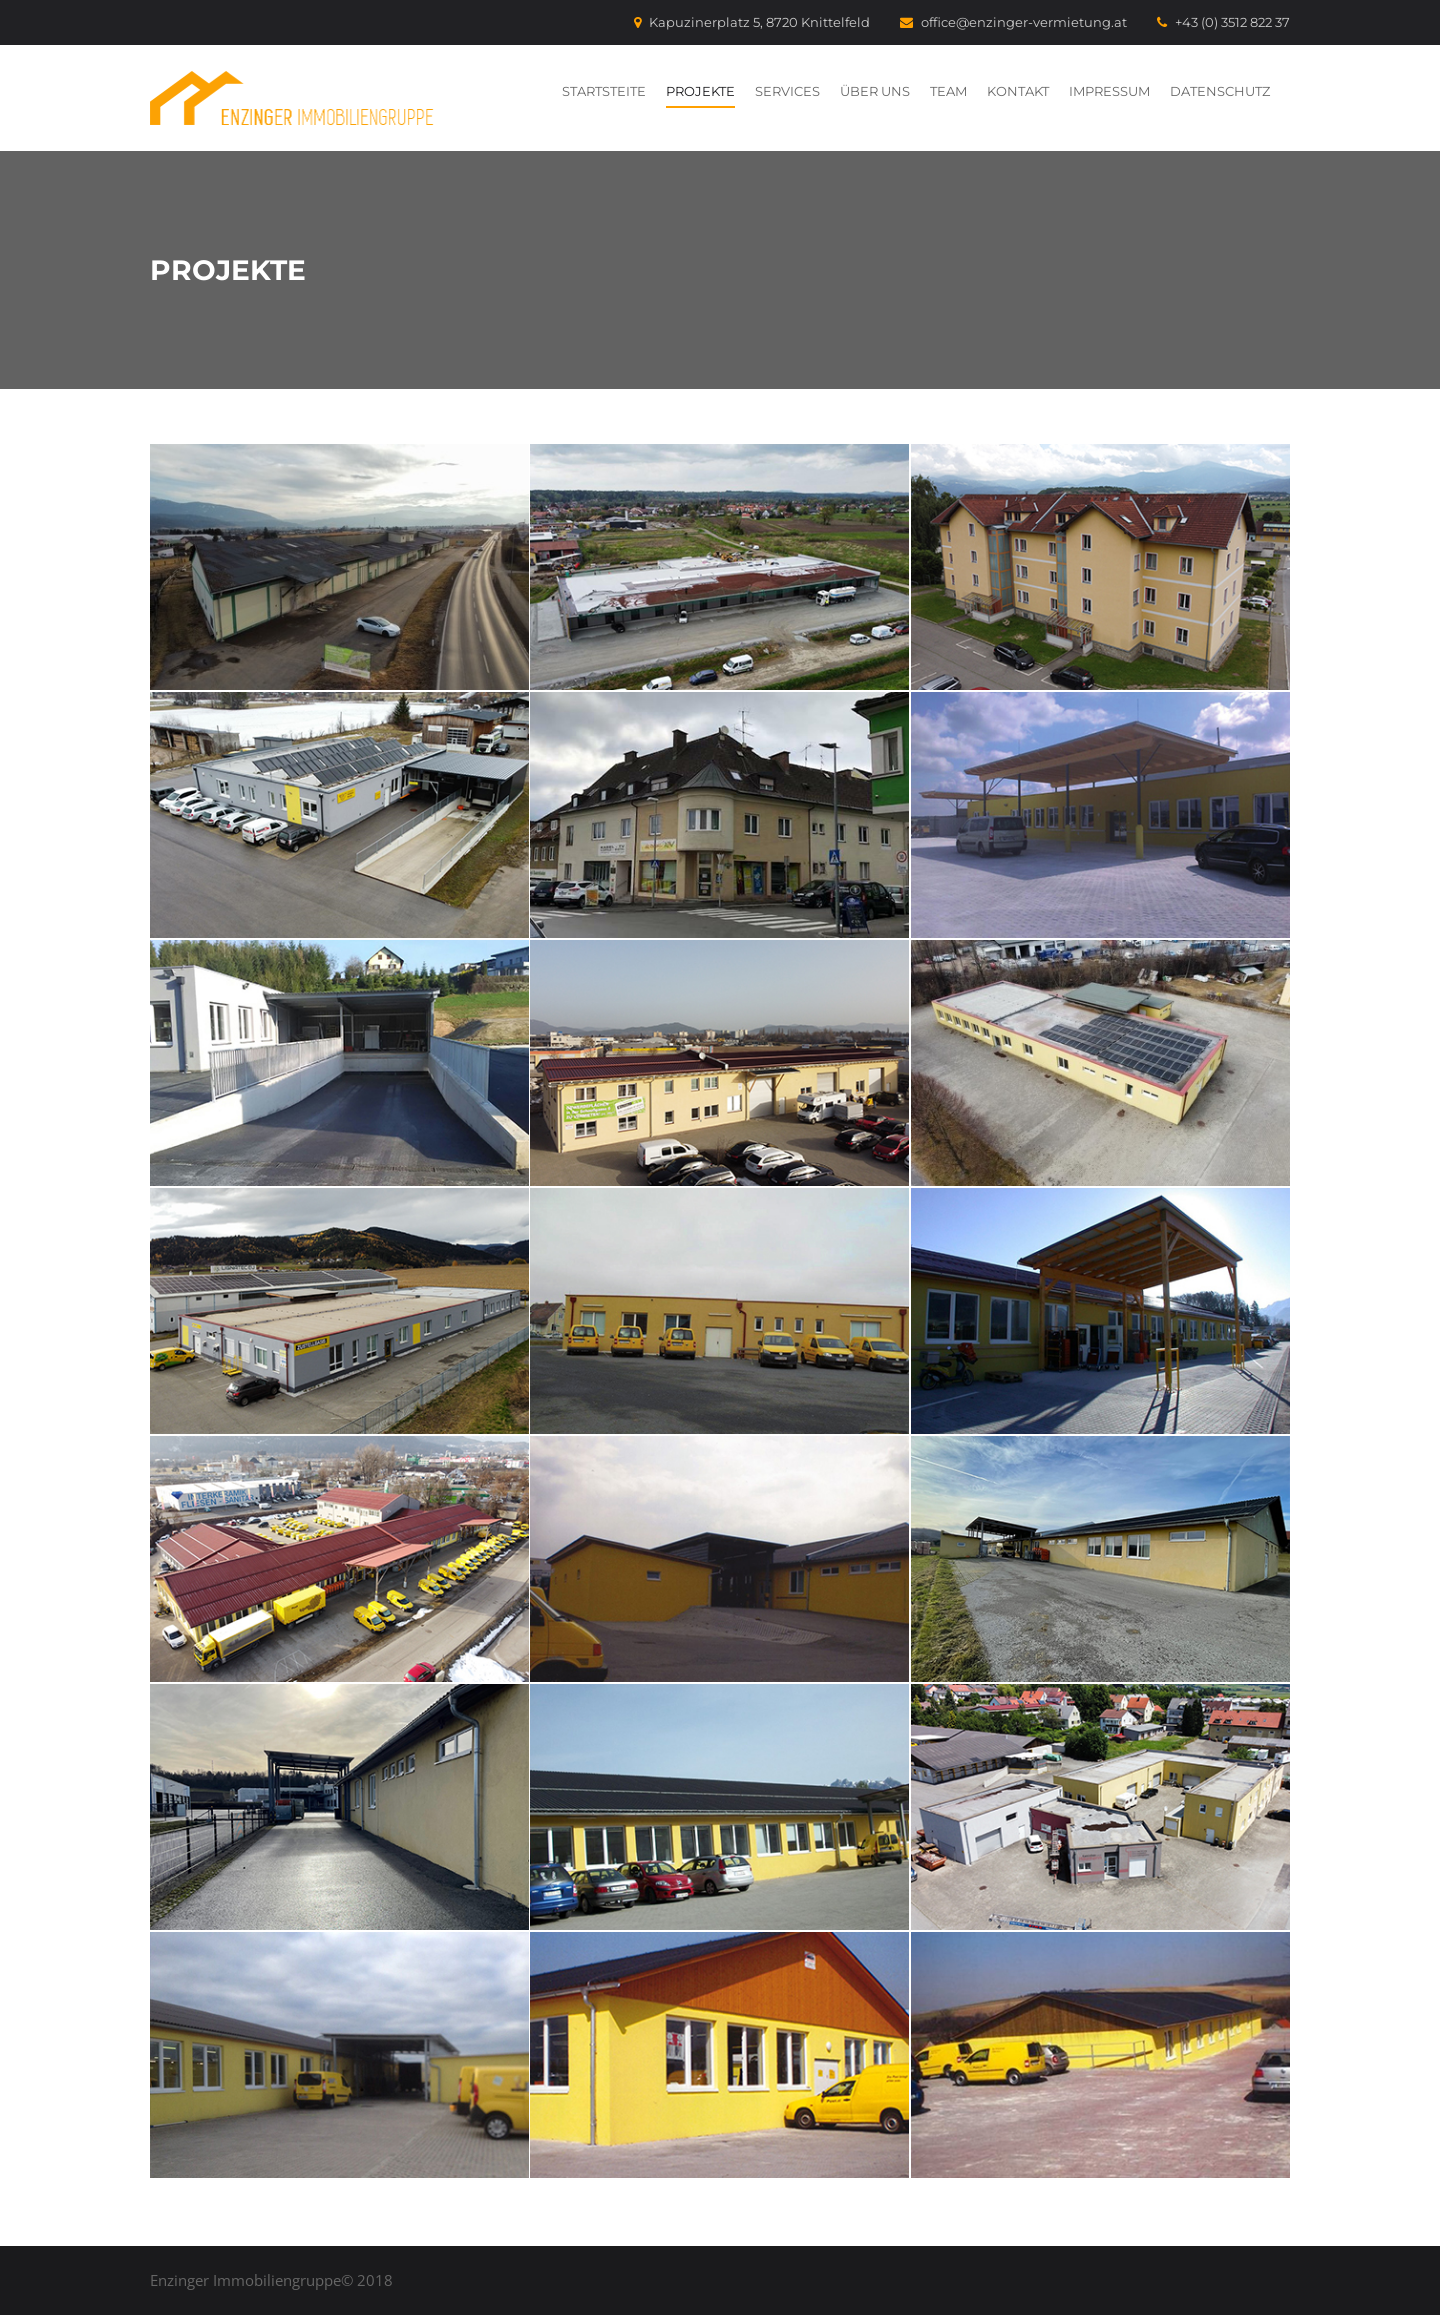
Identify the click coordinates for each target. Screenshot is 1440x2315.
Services (787, 91)
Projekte (700, 91)
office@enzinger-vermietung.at (1013, 22)
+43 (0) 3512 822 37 (1223, 22)
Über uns (875, 91)
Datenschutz (1220, 91)
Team (948, 91)
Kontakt (1018, 91)
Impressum (1109, 91)
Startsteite (604, 91)
